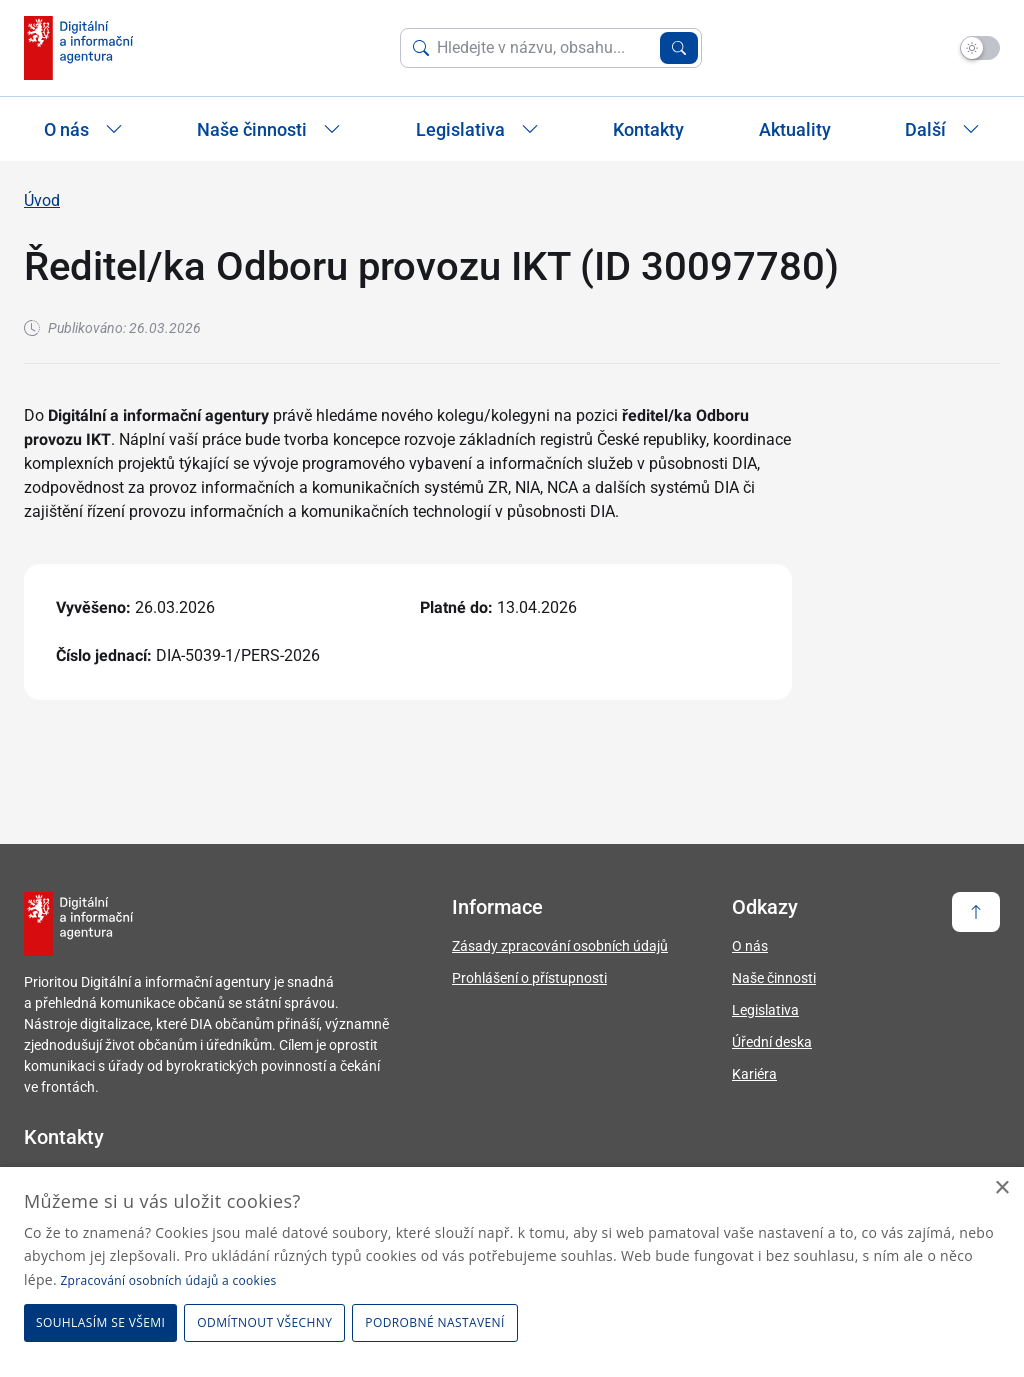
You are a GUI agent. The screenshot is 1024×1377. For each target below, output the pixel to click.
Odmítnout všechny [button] (264, 1322)
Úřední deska (772, 1042)
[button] (438, 1323)
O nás (750, 946)
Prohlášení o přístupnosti (529, 978)
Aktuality (795, 129)
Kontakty (648, 129)
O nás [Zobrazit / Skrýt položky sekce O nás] (83, 129)
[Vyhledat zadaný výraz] (679, 48)
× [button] (1001, 1188)
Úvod (42, 200)
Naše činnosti (774, 978)
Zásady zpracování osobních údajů (560, 946)
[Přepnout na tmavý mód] (980, 48)
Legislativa (765, 1010)
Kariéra (754, 1074)
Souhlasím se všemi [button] (100, 1322)
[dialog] (512, 1272)
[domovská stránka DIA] (78, 48)
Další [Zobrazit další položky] (942, 129)
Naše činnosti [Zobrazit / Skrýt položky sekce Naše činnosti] (269, 129)
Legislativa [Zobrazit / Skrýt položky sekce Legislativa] (477, 129)
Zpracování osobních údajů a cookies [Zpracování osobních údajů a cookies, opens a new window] (168, 1280)
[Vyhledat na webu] (544, 48)
